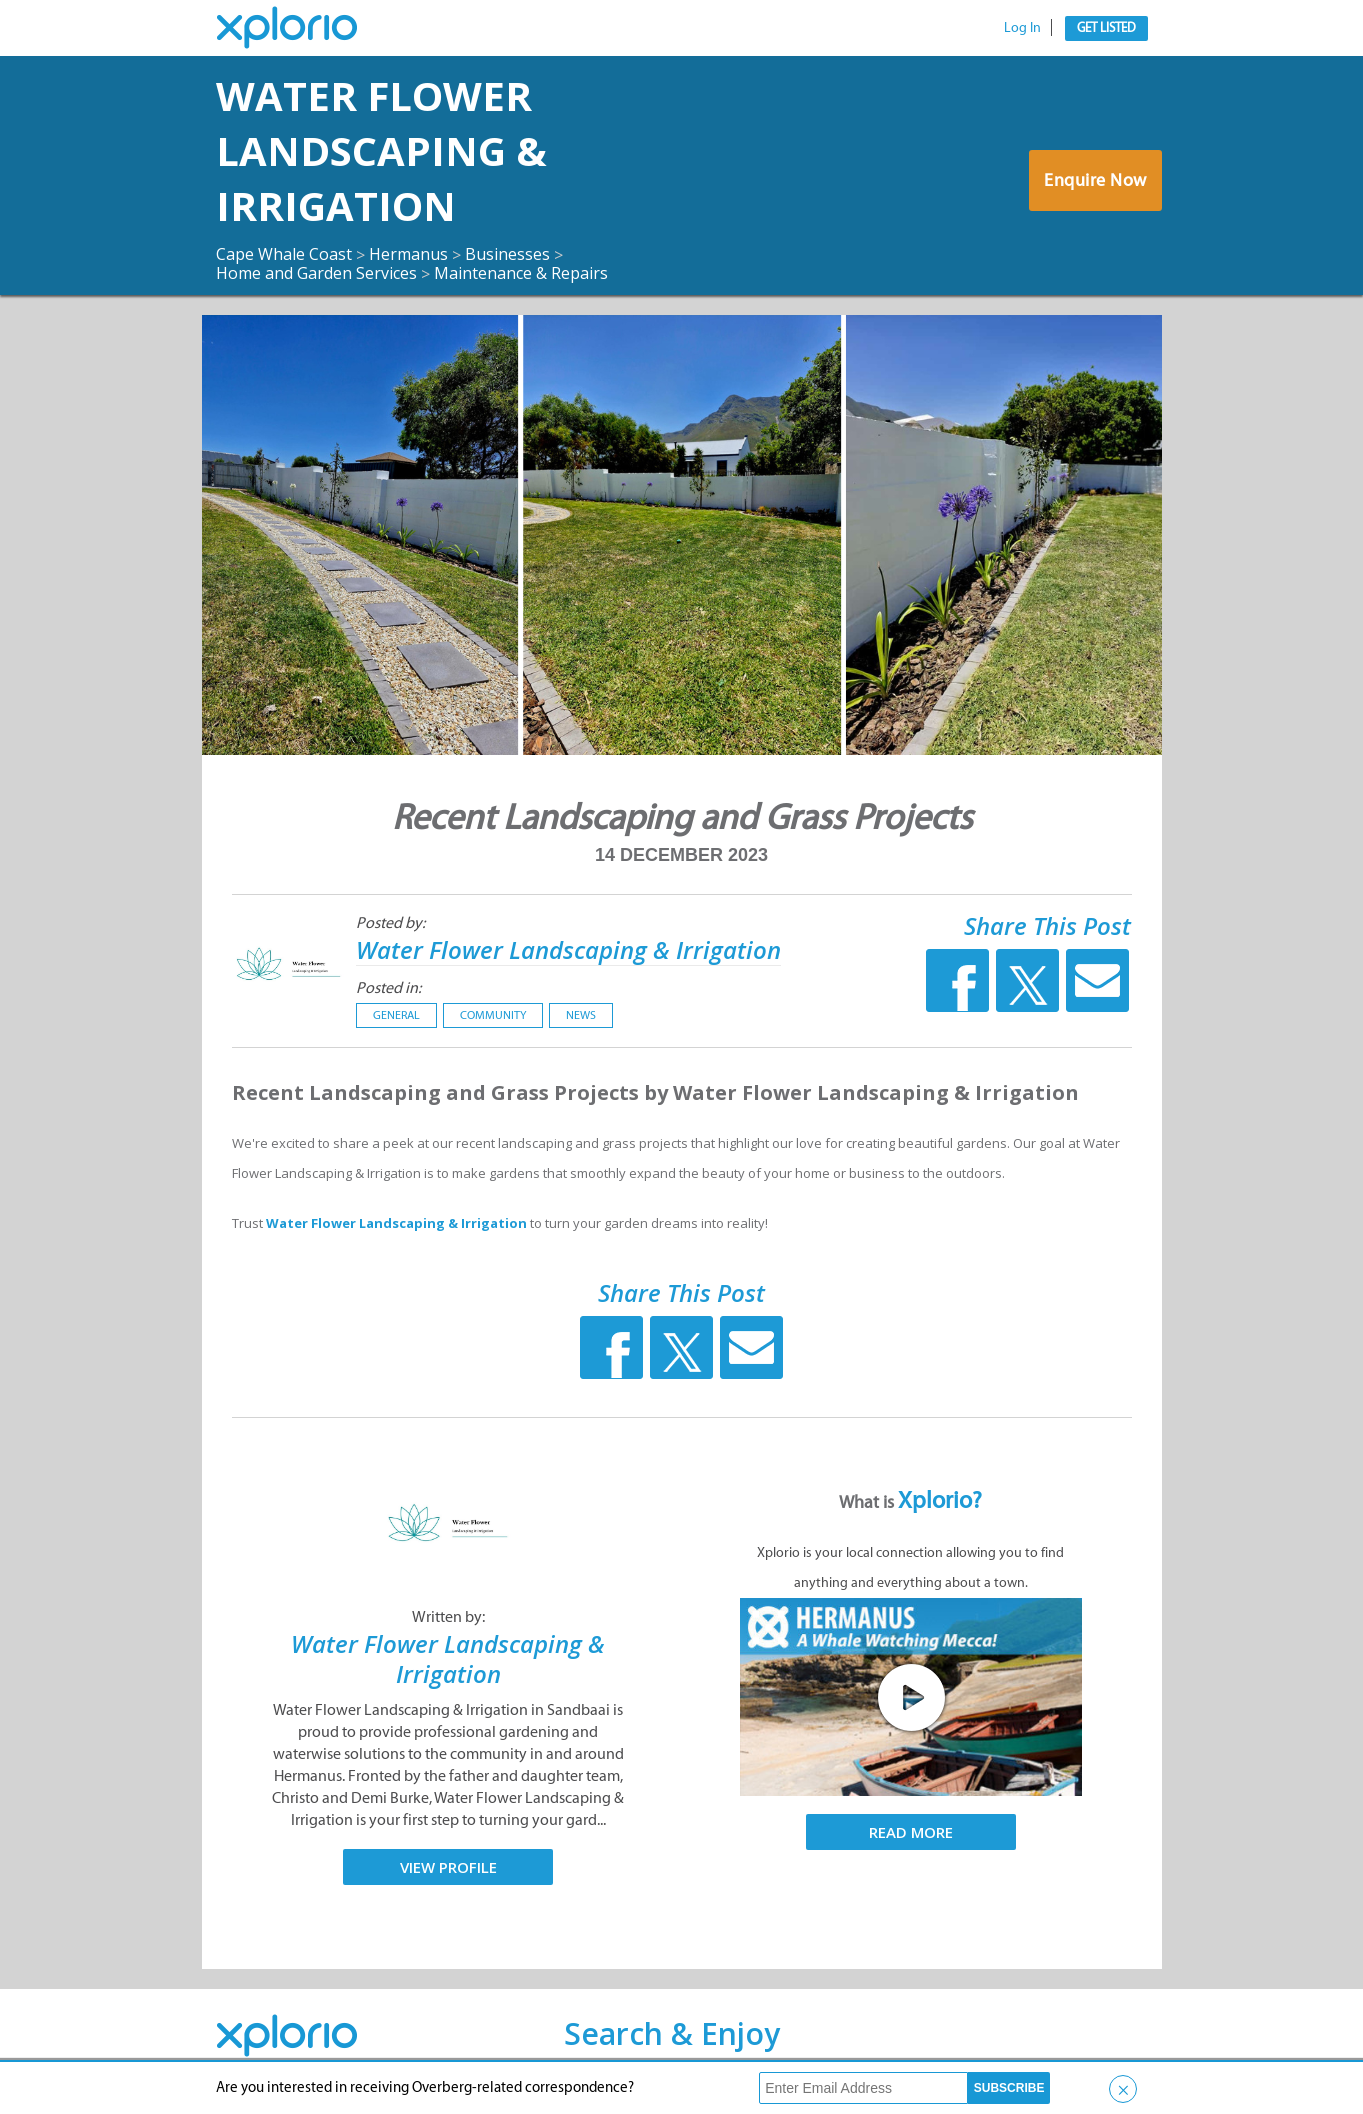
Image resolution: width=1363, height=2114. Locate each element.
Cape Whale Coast (284, 254)
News (581, 1015)
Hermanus (408, 254)
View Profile (448, 1867)
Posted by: (390, 922)
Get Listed (1106, 27)
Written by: (448, 1616)
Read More (911, 1832)
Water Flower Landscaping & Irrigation (381, 150)
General (396, 1015)
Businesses (507, 254)
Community (493, 1015)
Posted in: (388, 987)
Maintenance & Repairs (521, 273)
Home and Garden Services (316, 273)
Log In (1022, 27)
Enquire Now (1095, 180)
